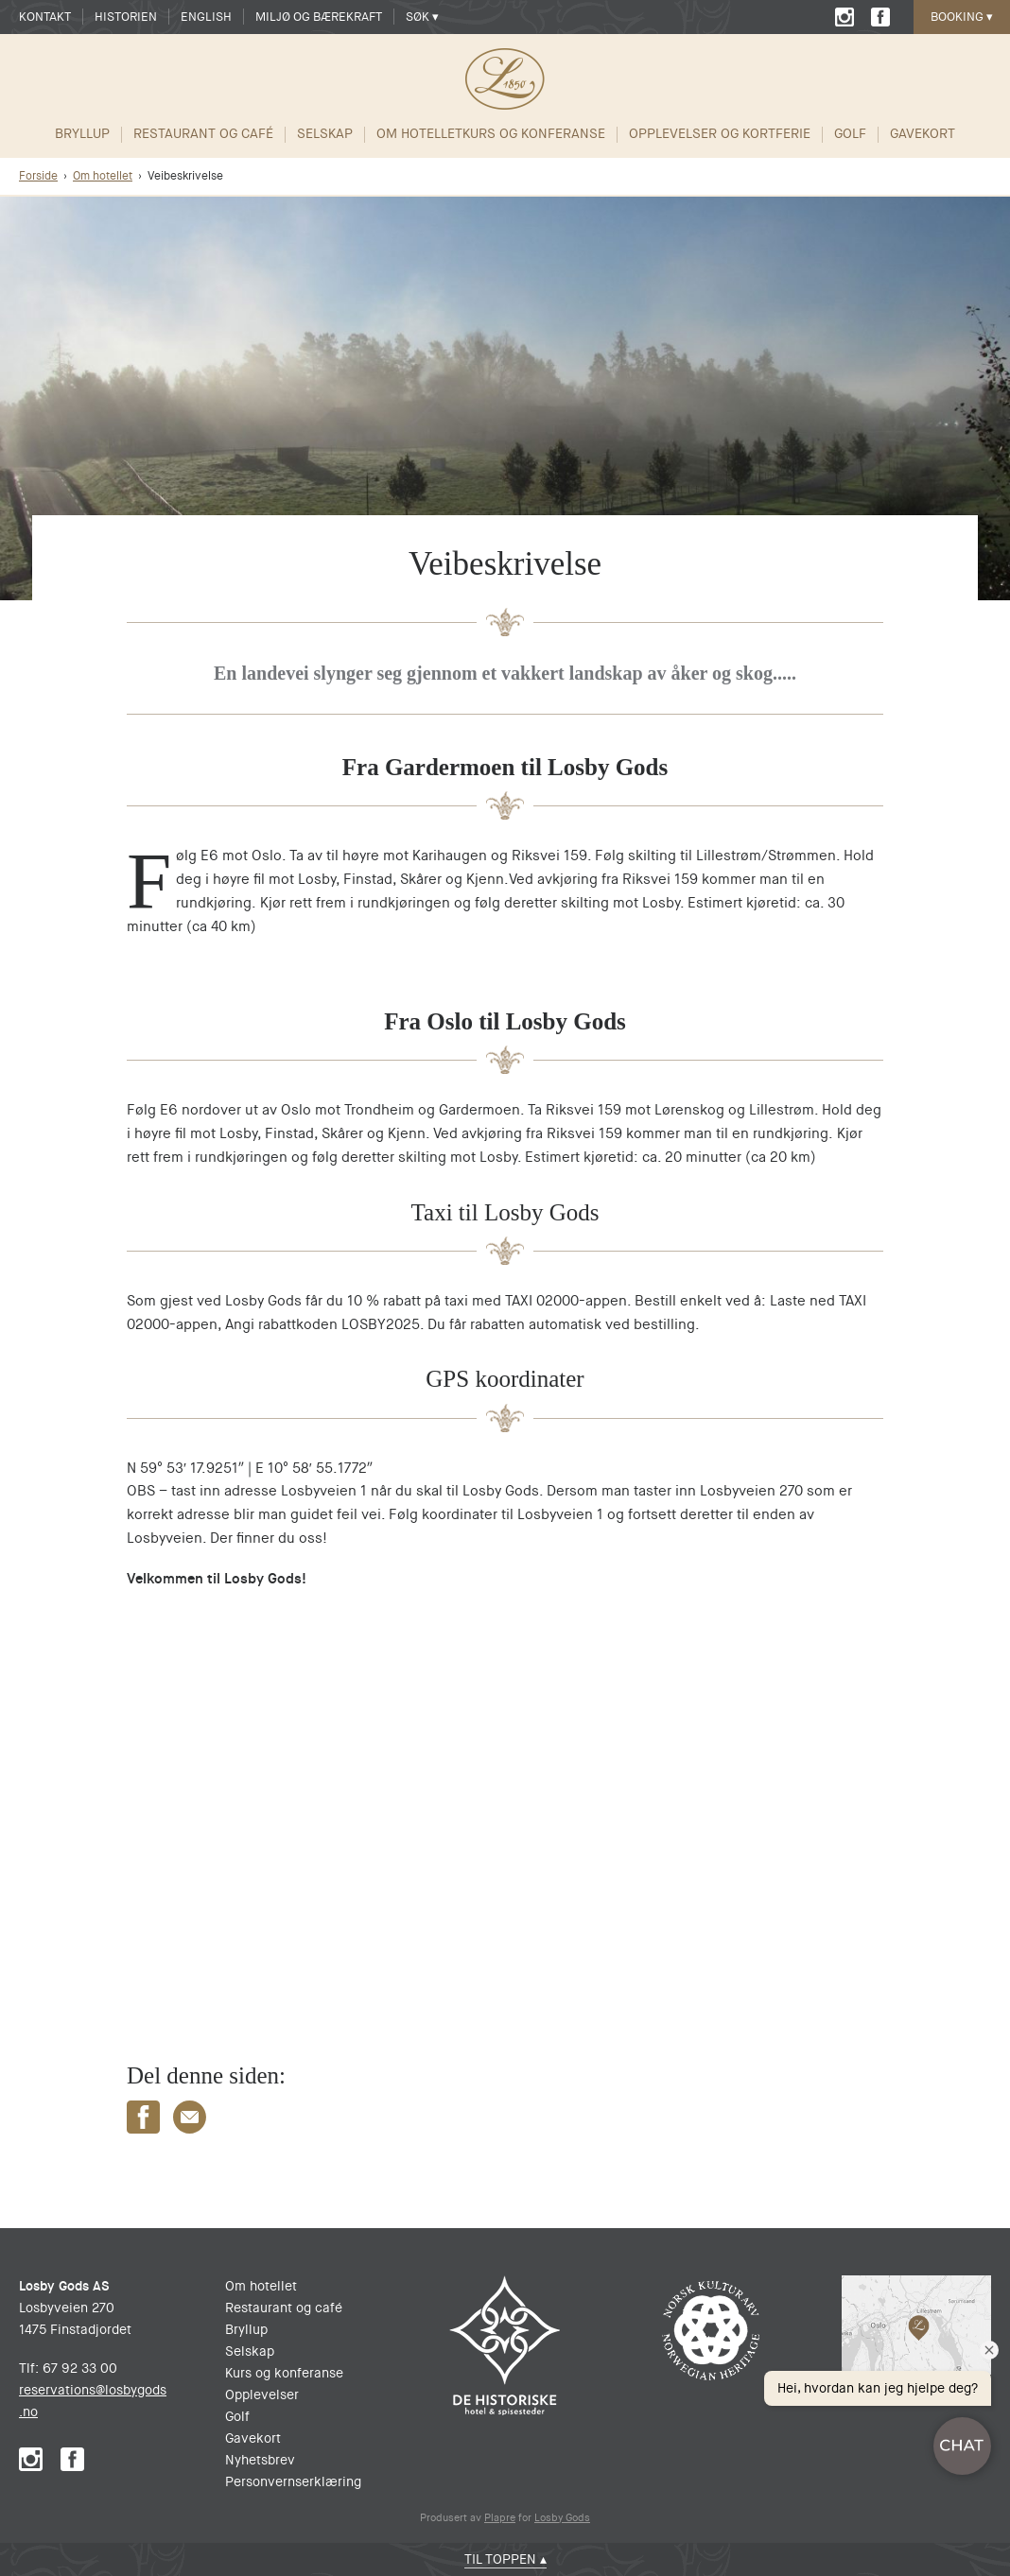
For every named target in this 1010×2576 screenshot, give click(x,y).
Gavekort (922, 134)
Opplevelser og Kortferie (719, 134)
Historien (126, 17)
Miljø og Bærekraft (318, 17)
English (206, 17)
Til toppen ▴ (505, 2558)
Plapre (499, 2518)
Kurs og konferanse (284, 2372)
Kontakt (45, 17)
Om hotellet (419, 134)
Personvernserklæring (293, 2481)
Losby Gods (562, 2518)
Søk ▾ (422, 17)
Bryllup (82, 134)
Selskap (325, 134)
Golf (850, 134)
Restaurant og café (203, 134)
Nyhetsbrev (260, 2459)
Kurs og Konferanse (533, 134)
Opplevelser (262, 2394)
